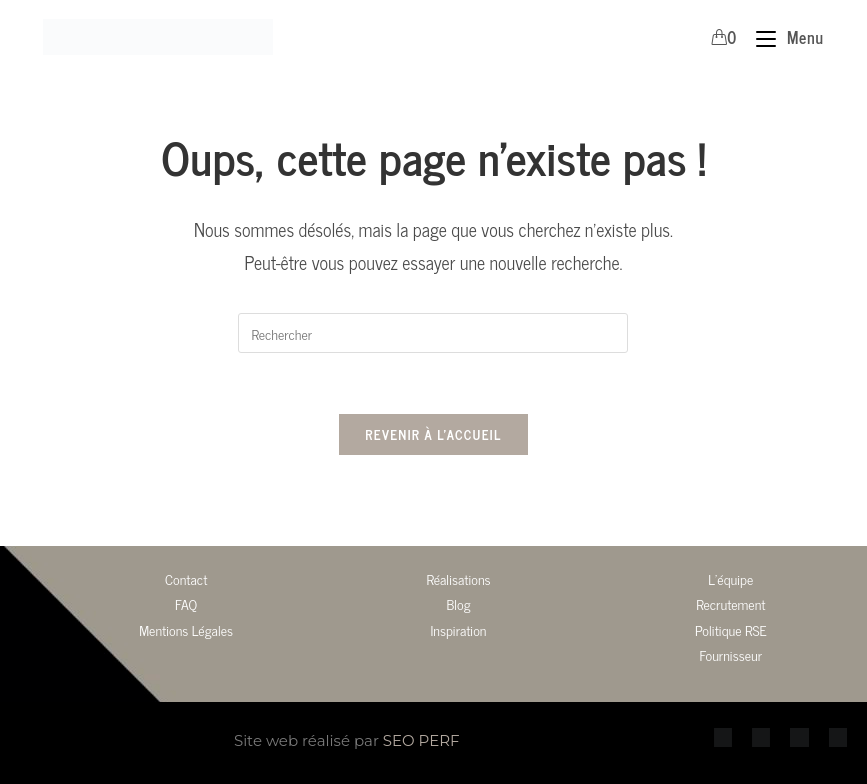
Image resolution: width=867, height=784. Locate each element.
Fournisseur (731, 654)
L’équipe (730, 578)
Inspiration (458, 629)
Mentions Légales (186, 629)
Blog (458, 603)
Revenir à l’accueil (433, 434)
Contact (186, 578)
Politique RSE (731, 629)
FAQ (186, 603)
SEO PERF (421, 740)
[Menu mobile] (782, 37)
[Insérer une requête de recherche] (433, 333)
